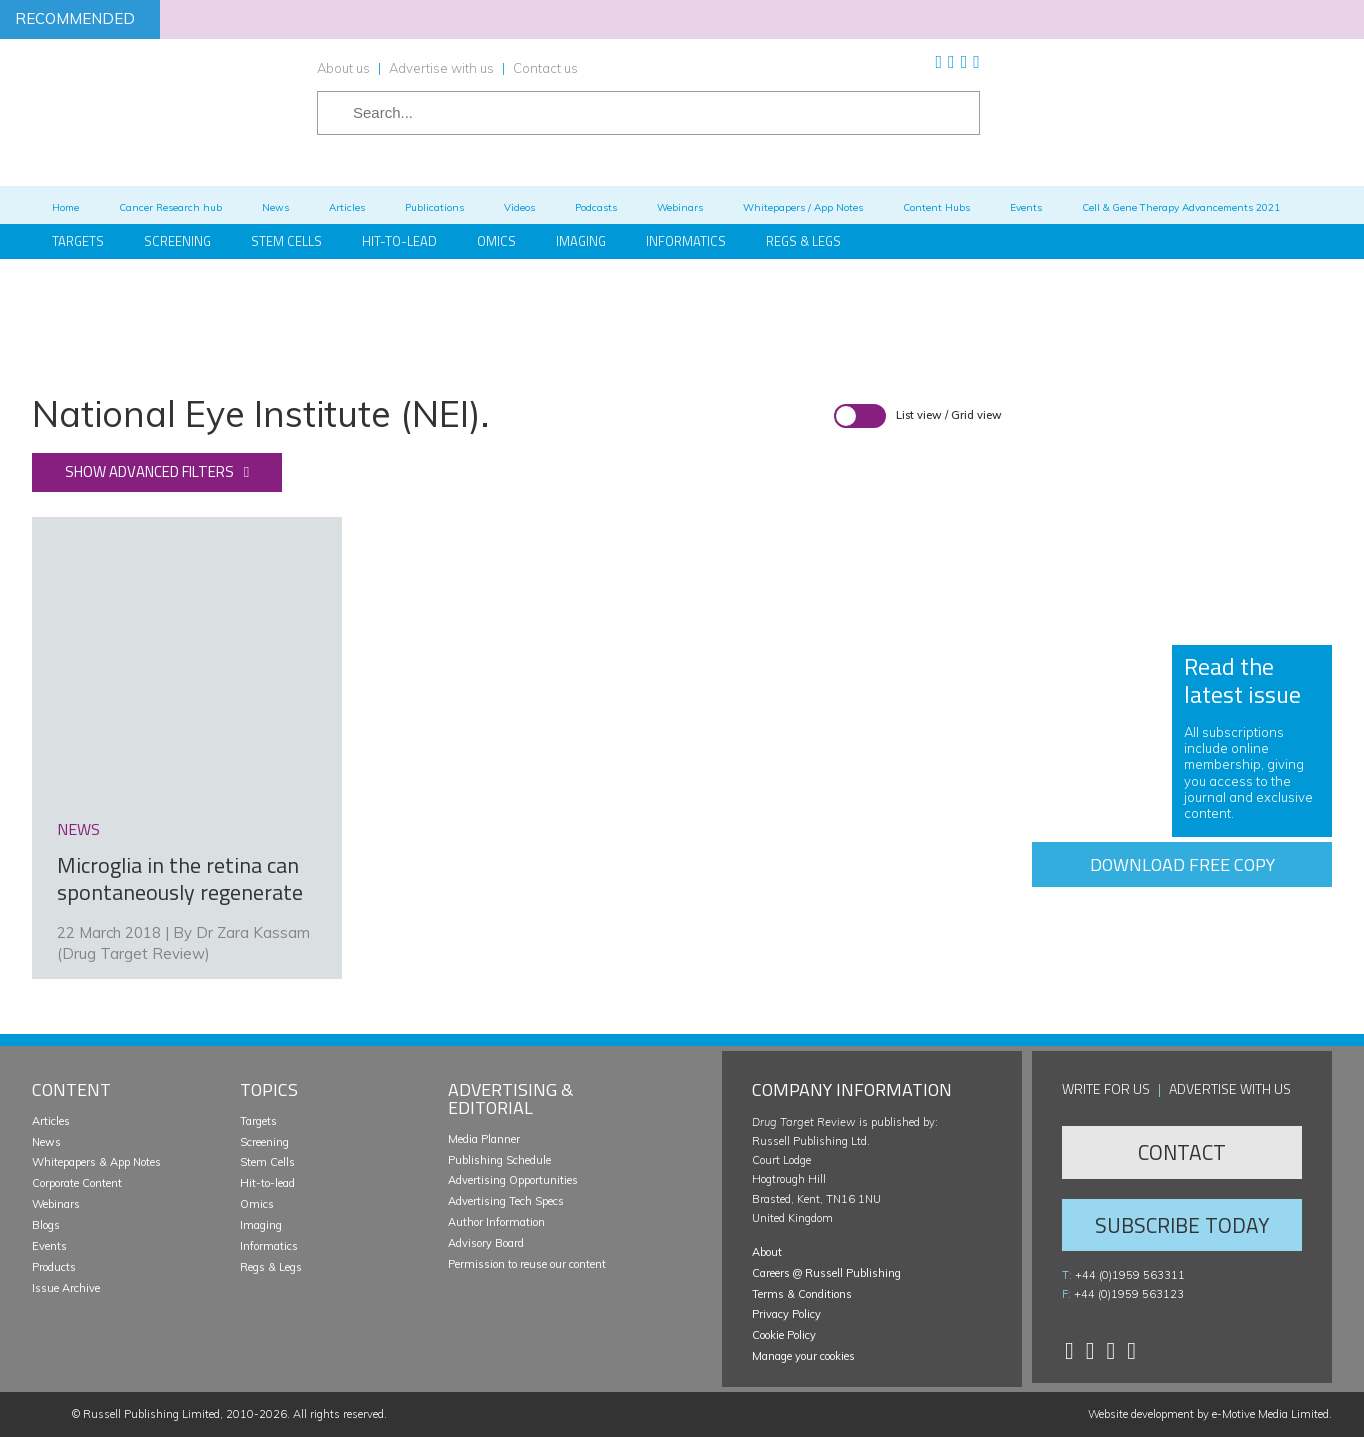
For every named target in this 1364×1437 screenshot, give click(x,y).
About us (343, 68)
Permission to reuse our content (527, 1264)
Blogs (46, 1225)
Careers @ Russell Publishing (826, 1273)
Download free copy (1182, 864)
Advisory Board (486, 1243)
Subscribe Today (1182, 1225)
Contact (1182, 1152)
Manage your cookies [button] (803, 1356)
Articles (51, 1121)
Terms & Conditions (802, 1294)
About (767, 1252)
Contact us (545, 68)
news (78, 829)
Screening (264, 1142)
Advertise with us (441, 68)
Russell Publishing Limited (151, 1414)
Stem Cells (286, 241)
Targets (258, 1121)
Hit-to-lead (267, 1183)
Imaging (581, 241)
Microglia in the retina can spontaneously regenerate (180, 879)
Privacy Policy (786, 1314)
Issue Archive (66, 1288)
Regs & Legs (803, 241)
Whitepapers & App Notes (96, 1162)
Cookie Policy (784, 1335)
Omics (496, 241)
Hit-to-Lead (399, 241)
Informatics (686, 241)
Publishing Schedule (499, 1160)
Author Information (496, 1222)
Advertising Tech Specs (506, 1201)
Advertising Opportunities (513, 1180)
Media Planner (484, 1139)
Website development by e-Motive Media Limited (1208, 1414)
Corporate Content (77, 1183)
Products (54, 1267)
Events (49, 1246)
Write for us (1106, 1088)
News (46, 1142)
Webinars (56, 1204)
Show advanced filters (149, 471)
